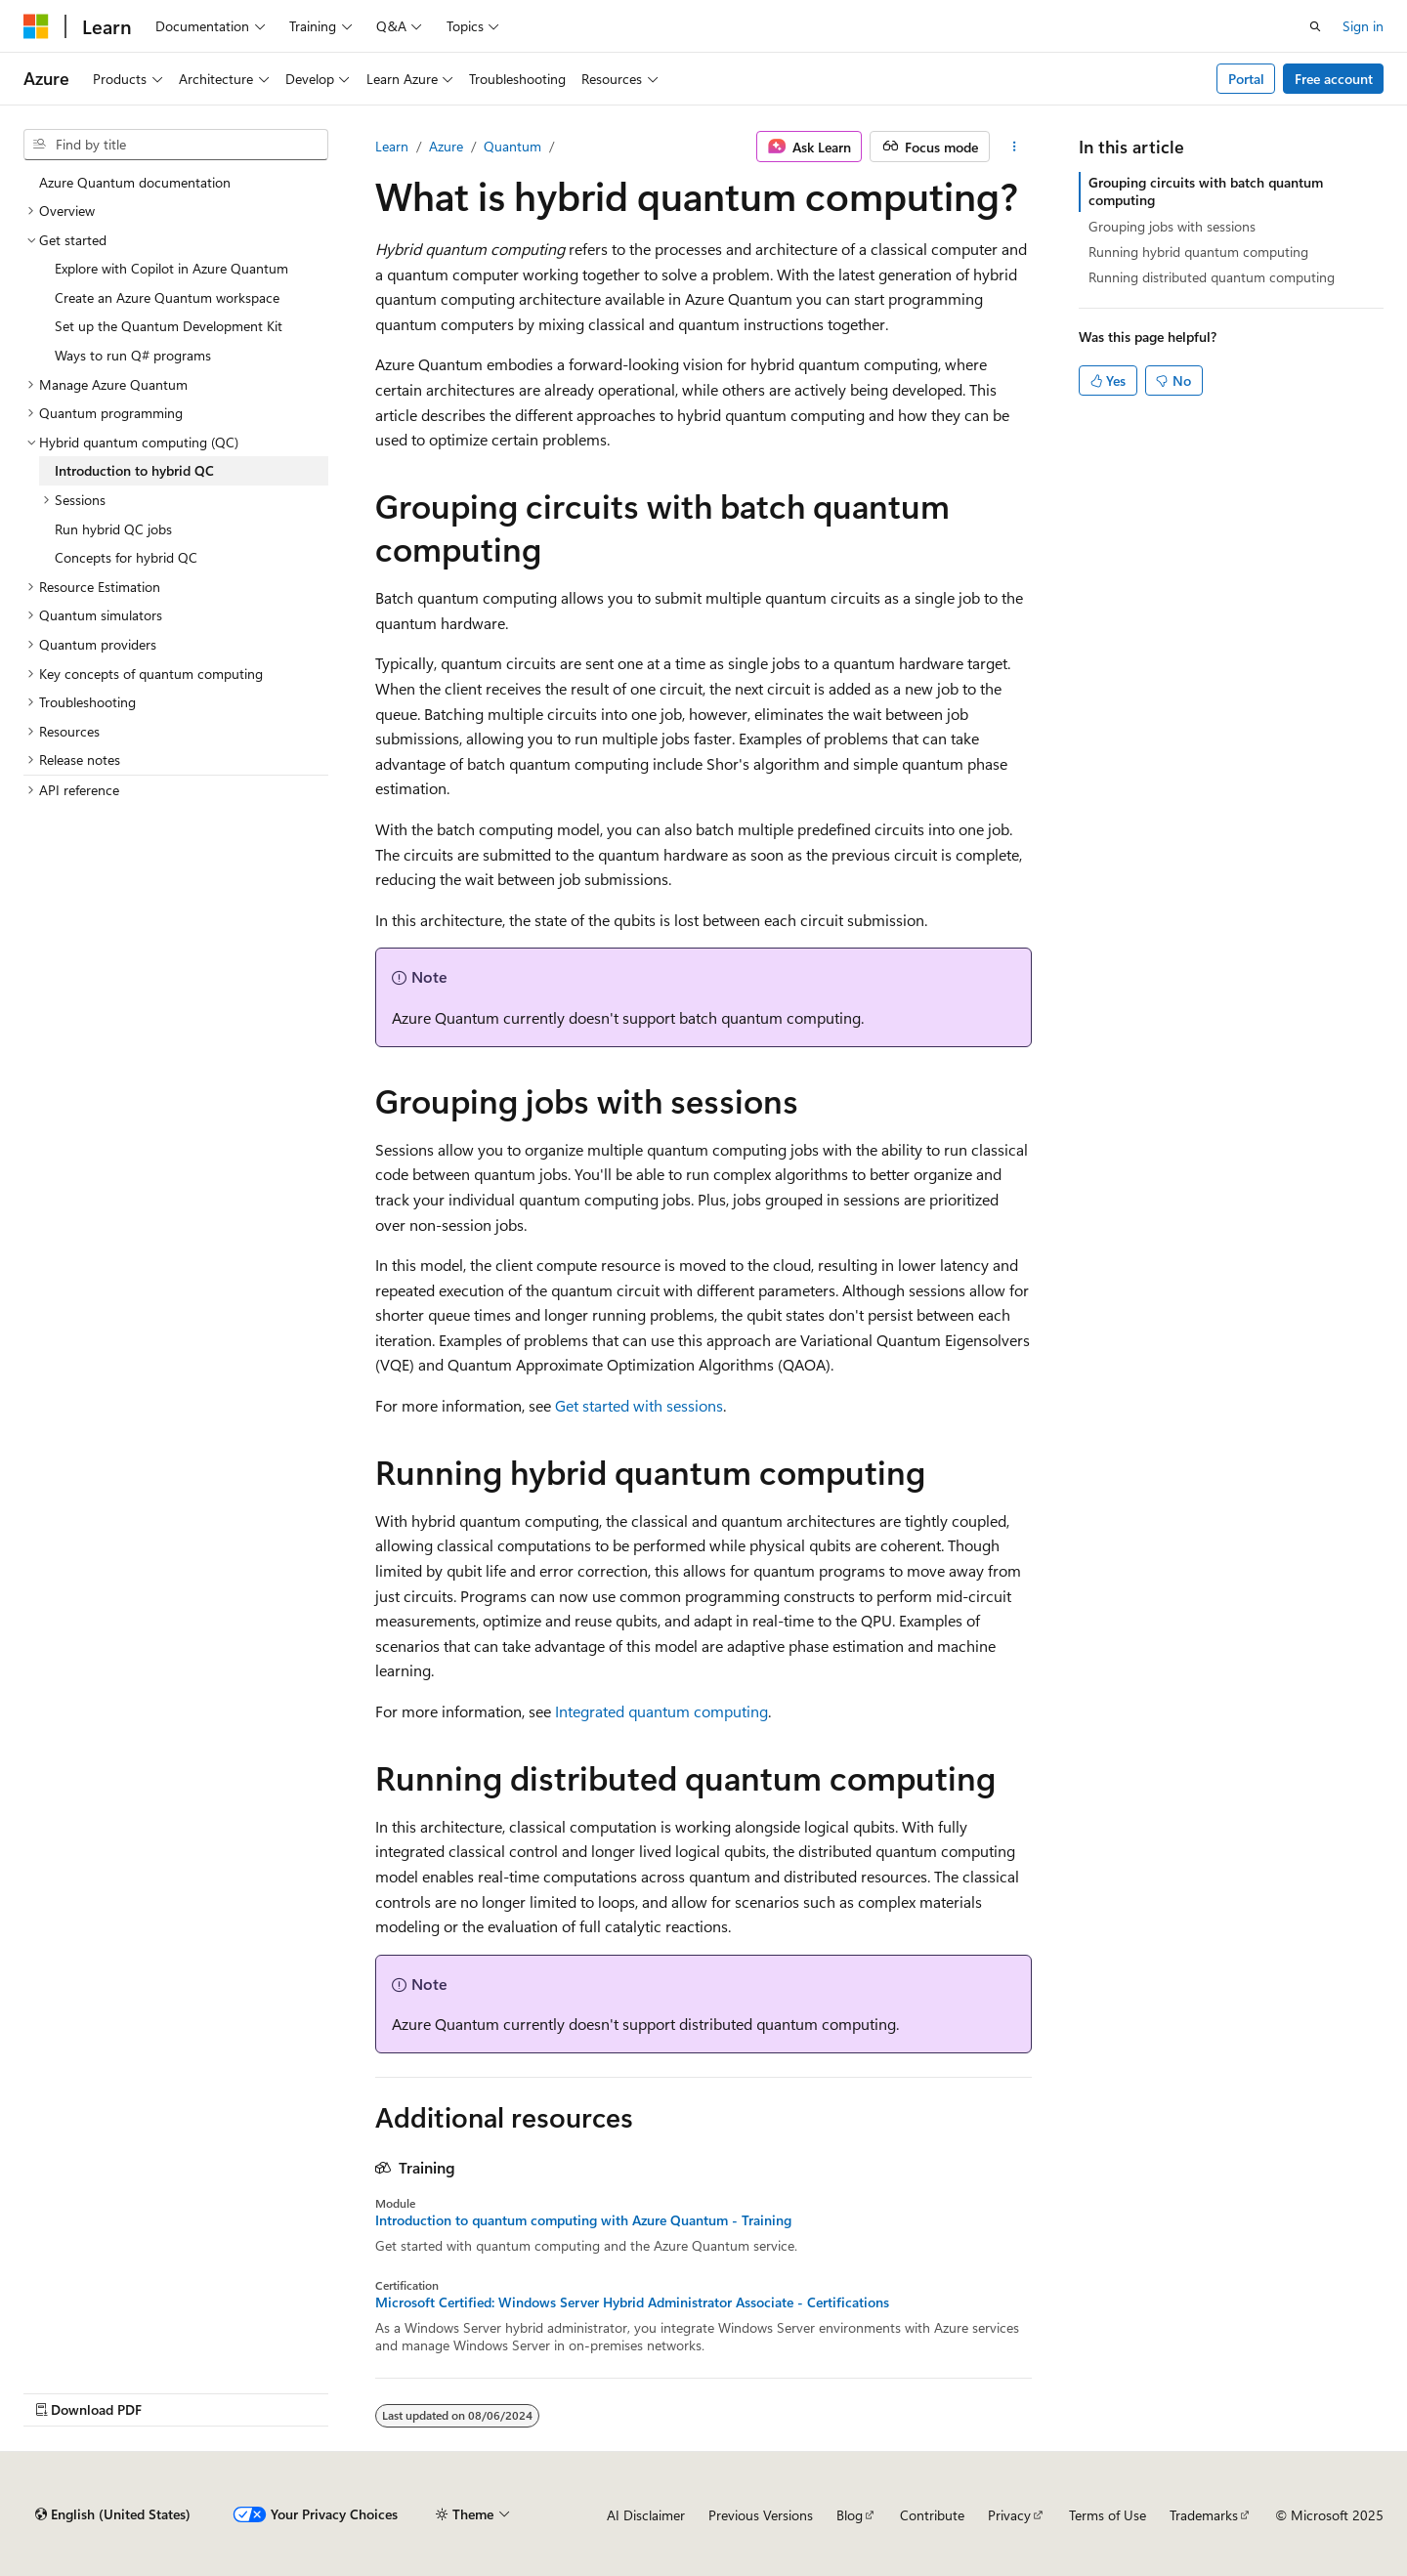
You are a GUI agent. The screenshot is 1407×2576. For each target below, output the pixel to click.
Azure (446, 146)
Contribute (932, 2515)
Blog (849, 2515)
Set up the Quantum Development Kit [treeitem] (168, 326)
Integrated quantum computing (661, 1711)
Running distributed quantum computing (1211, 277)
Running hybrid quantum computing (1198, 251)
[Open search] (1315, 26)
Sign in (1363, 26)
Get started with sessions (639, 1405)
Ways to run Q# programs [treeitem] (133, 355)
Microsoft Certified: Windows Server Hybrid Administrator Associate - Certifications (632, 2302)
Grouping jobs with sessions (1172, 226)
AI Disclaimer (646, 2515)
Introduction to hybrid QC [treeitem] (134, 470)
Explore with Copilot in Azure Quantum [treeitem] (171, 268)
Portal (1246, 78)
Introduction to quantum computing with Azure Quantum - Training (583, 2220)
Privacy (1009, 2515)
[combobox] (175, 144)
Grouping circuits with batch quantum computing (1205, 191)
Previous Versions (760, 2515)
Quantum (512, 146)
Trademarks (1204, 2515)
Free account (1334, 78)
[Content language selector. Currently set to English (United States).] (112, 2514)
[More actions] (1015, 146)
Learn (391, 146)
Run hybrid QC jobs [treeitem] (113, 529)
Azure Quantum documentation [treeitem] (135, 182)
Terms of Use (1107, 2515)
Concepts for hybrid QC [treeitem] (126, 557)
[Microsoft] (36, 26)
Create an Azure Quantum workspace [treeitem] (167, 297)
